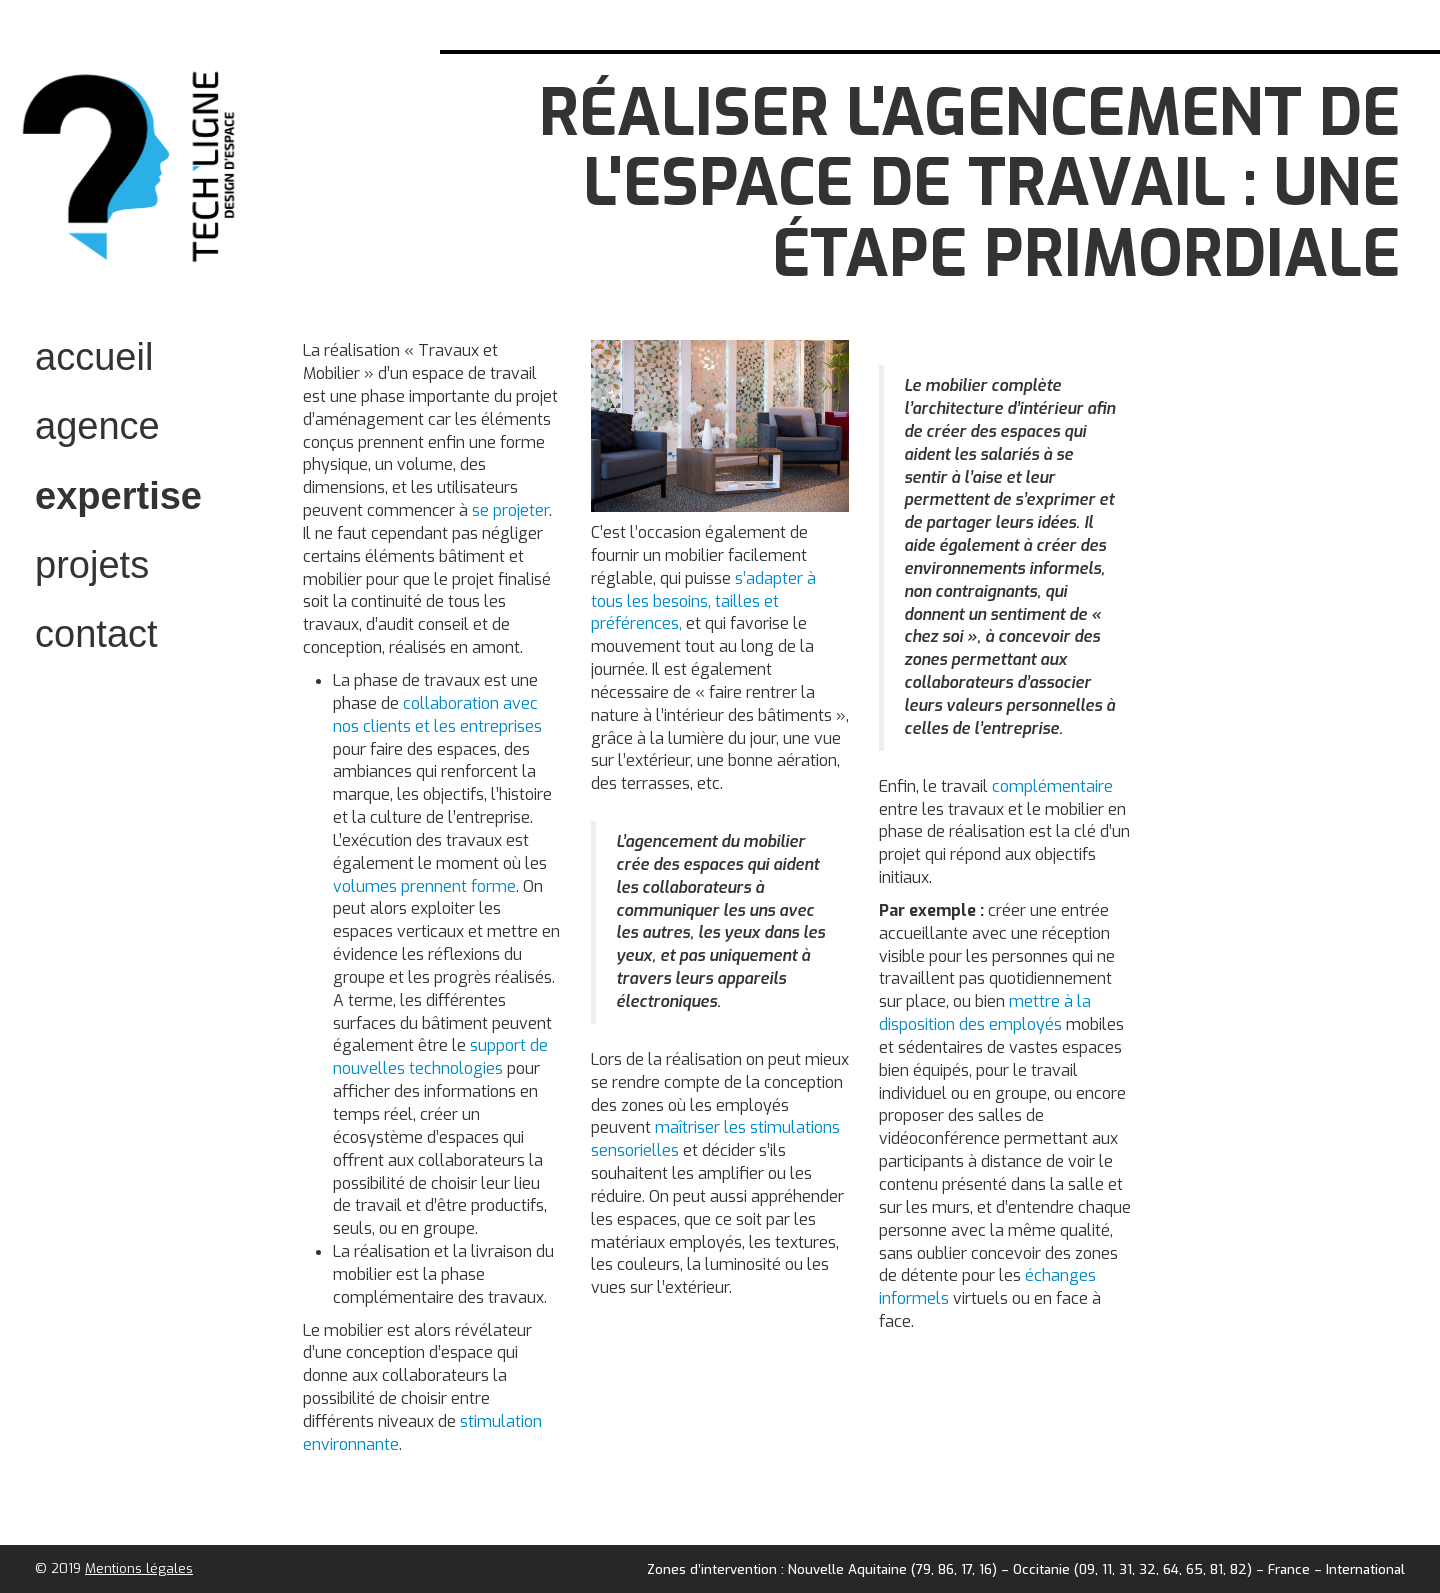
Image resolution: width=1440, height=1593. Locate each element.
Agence (97, 426)
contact (96, 634)
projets (92, 565)
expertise (118, 496)
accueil (94, 357)
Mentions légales (139, 1568)
